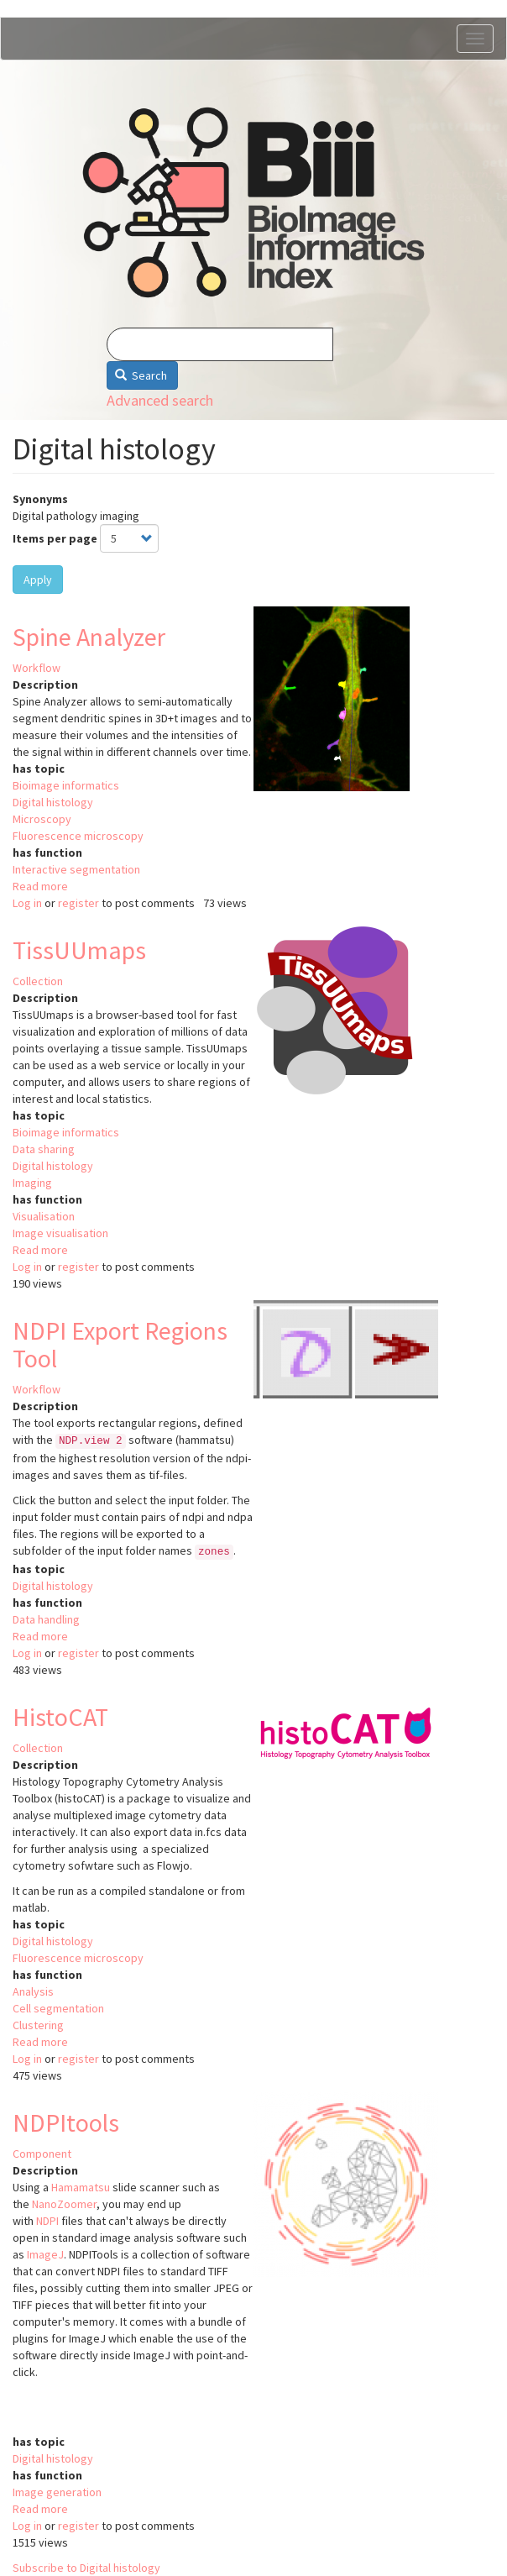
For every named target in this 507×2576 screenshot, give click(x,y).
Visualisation (44, 1216)
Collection (38, 981)
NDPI (47, 2220)
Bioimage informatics (66, 785)
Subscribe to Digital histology (86, 2567)
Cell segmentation (58, 2008)
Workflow (36, 667)
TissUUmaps (79, 950)
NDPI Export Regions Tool (120, 1344)
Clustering (38, 2025)
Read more (40, 886)
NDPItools (66, 2122)
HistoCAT (60, 1717)
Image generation (57, 2492)
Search (141, 375)
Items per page (55, 538)
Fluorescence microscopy (78, 835)
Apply (38, 579)
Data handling (46, 1619)
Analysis (33, 1991)
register (78, 902)
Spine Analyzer (89, 637)
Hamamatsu (80, 2187)
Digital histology (53, 802)
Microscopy (42, 818)
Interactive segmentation (76, 869)
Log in (27, 902)
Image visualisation (60, 1233)
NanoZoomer (64, 2203)
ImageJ (45, 2254)
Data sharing (44, 1149)
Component (42, 2153)
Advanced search (160, 400)
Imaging (32, 1182)
